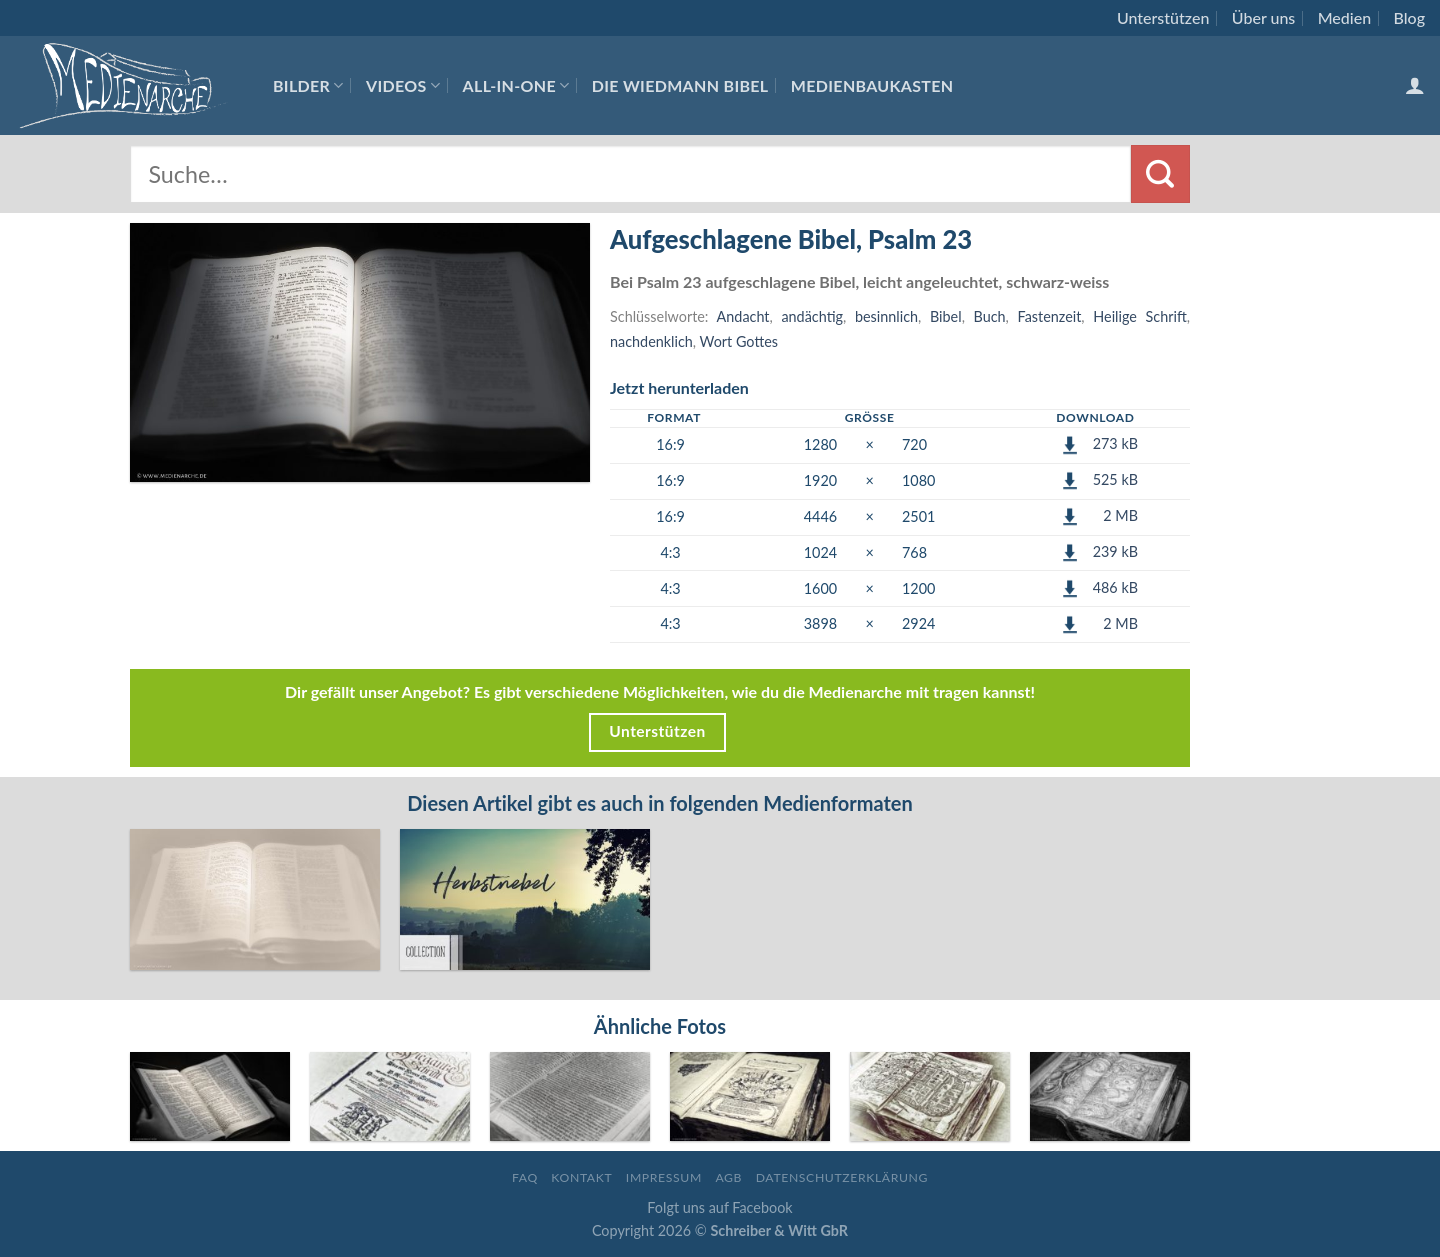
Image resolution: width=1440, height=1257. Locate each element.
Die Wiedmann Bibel (680, 85)
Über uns (1264, 17)
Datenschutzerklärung (842, 1177)
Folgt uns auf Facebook (719, 1207)
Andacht (743, 316)
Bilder (308, 85)
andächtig (812, 316)
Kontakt (581, 1177)
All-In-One (516, 85)
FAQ (525, 1177)
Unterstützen (1163, 17)
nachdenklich (651, 341)
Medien (1344, 17)
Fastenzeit (1050, 316)
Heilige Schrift (1139, 316)
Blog (1409, 17)
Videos (403, 85)
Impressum (664, 1177)
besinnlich (886, 316)
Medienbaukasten (872, 85)
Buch (990, 316)
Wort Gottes (739, 341)
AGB (728, 1177)
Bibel (946, 316)
